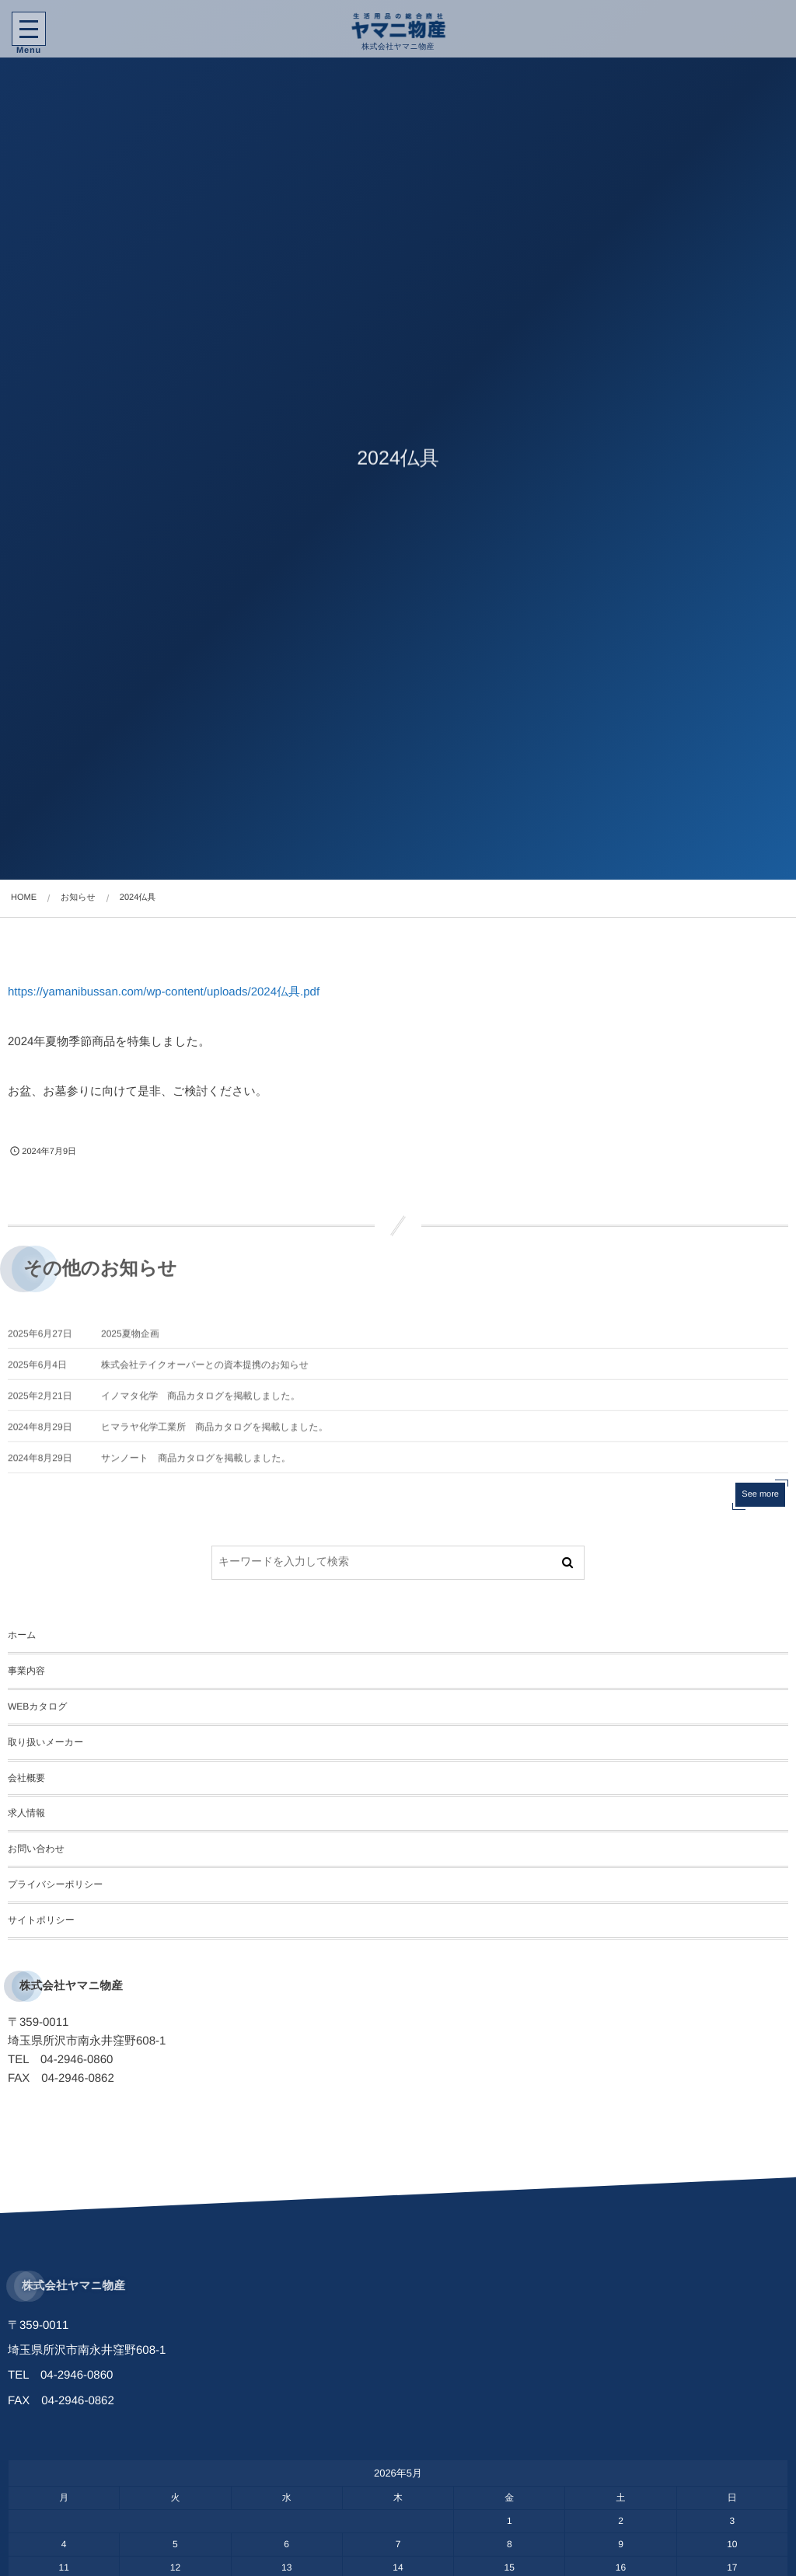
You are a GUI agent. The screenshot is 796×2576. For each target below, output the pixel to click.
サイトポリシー (41, 1920)
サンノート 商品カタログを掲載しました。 (196, 1467)
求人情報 (26, 1812)
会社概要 (26, 1778)
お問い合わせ (36, 1848)
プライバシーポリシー (55, 1884)
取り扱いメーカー (45, 1742)
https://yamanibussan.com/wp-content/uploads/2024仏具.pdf (163, 992)
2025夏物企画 (130, 1342)
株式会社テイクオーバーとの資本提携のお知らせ (205, 1373)
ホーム (22, 1635)
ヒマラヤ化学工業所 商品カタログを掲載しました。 (214, 1436)
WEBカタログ (37, 1706)
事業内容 (26, 1670)
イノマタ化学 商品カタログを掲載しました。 (200, 1405)
